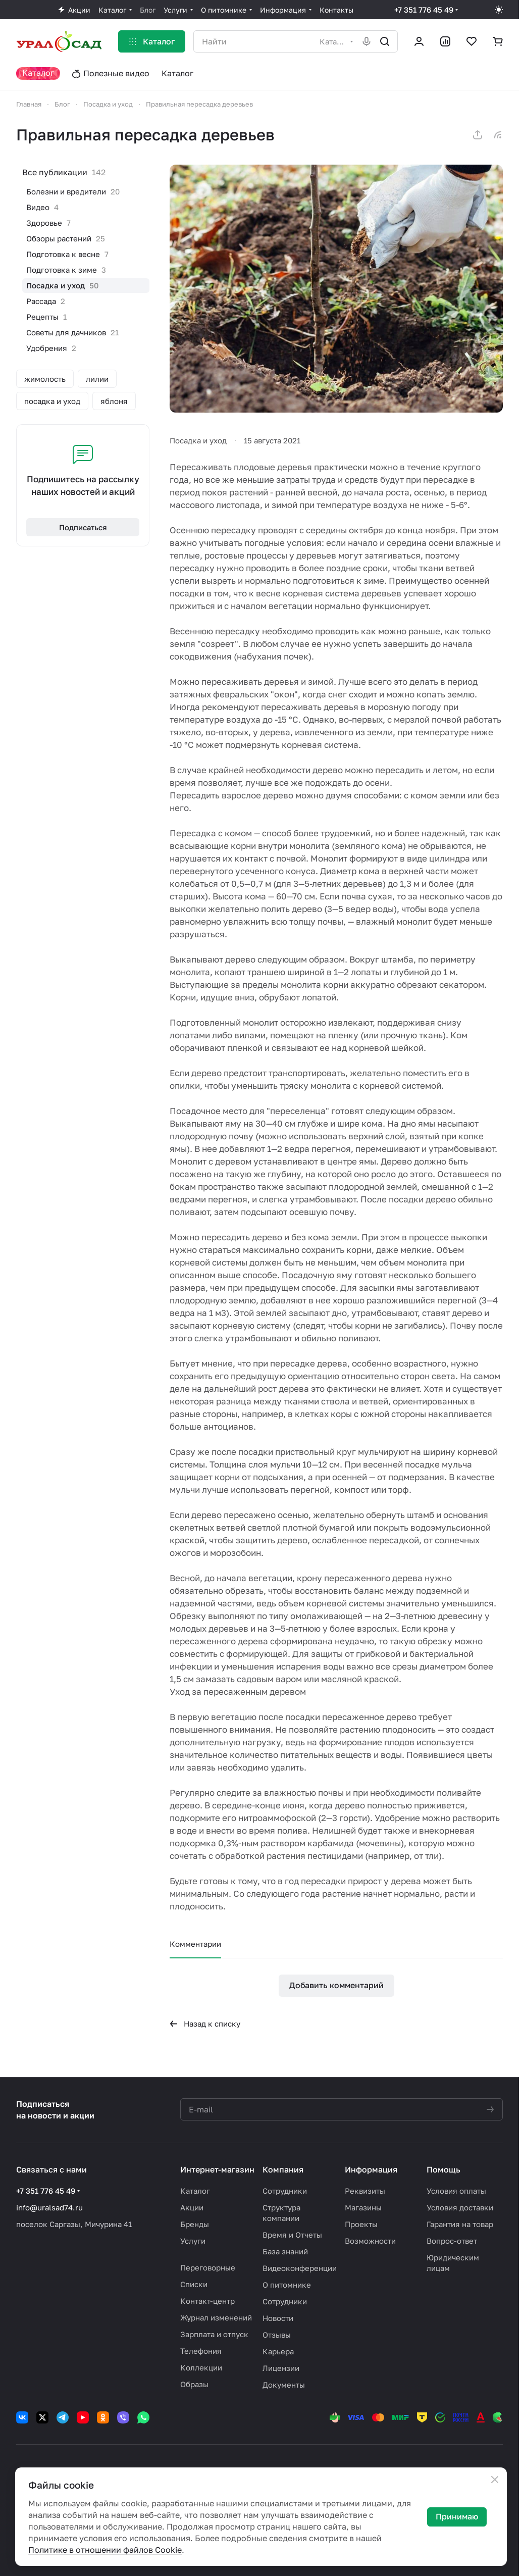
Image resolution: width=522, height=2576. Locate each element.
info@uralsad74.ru (49, 2207)
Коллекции (201, 2367)
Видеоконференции (300, 2267)
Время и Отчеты (292, 2234)
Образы (194, 2384)
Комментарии (195, 1943)
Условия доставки (460, 2207)
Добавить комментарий (336, 1985)
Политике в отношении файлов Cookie (105, 2550)
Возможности (370, 2240)
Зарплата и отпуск (214, 2334)
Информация (371, 2169)
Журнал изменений (216, 2317)
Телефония (201, 2350)
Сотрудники (285, 2190)
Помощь (443, 2169)
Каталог (195, 2190)
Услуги (192, 2240)
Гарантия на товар (460, 2224)
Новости (278, 2317)
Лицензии (281, 2367)
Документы (284, 2384)
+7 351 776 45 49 (423, 9)
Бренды (194, 2224)
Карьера (278, 2351)
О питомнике (287, 2284)
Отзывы (277, 2334)
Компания (283, 2169)
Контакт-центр (207, 2300)
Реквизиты (365, 2190)
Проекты (361, 2224)
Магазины (363, 2207)
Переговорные (207, 2267)
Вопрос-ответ (452, 2240)
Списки (193, 2284)
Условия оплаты (456, 2190)
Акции (191, 2207)
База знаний (285, 2251)
